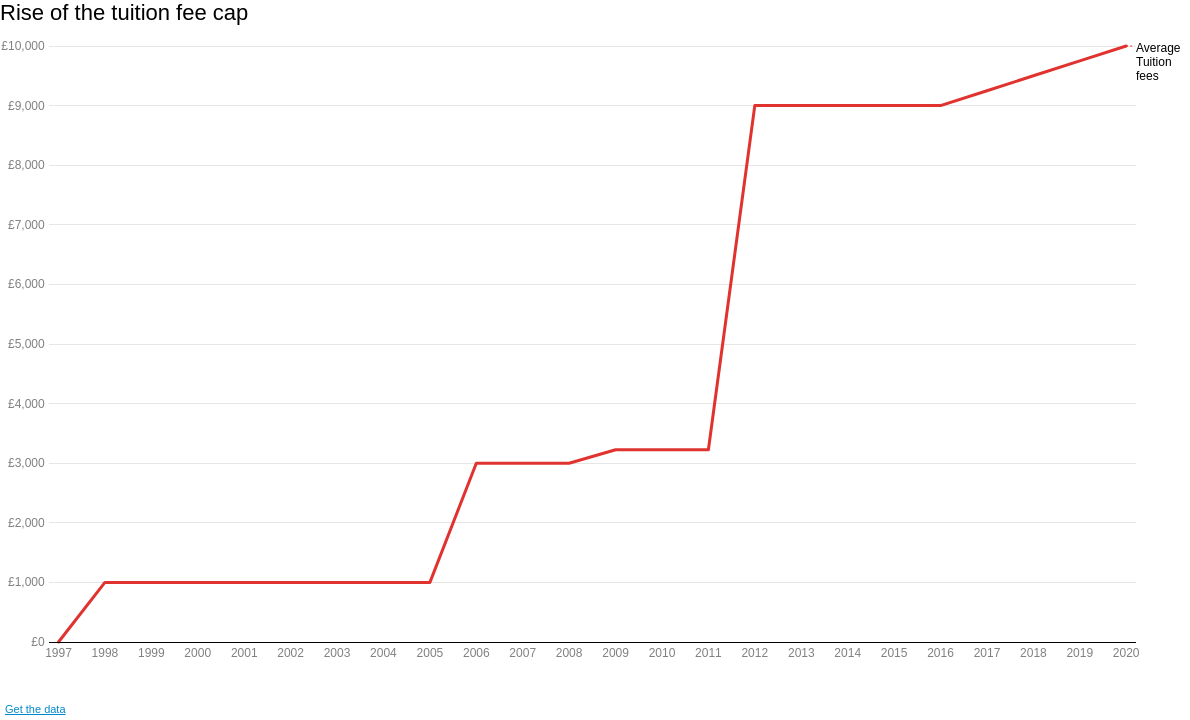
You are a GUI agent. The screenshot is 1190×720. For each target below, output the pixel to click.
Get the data (35, 709)
